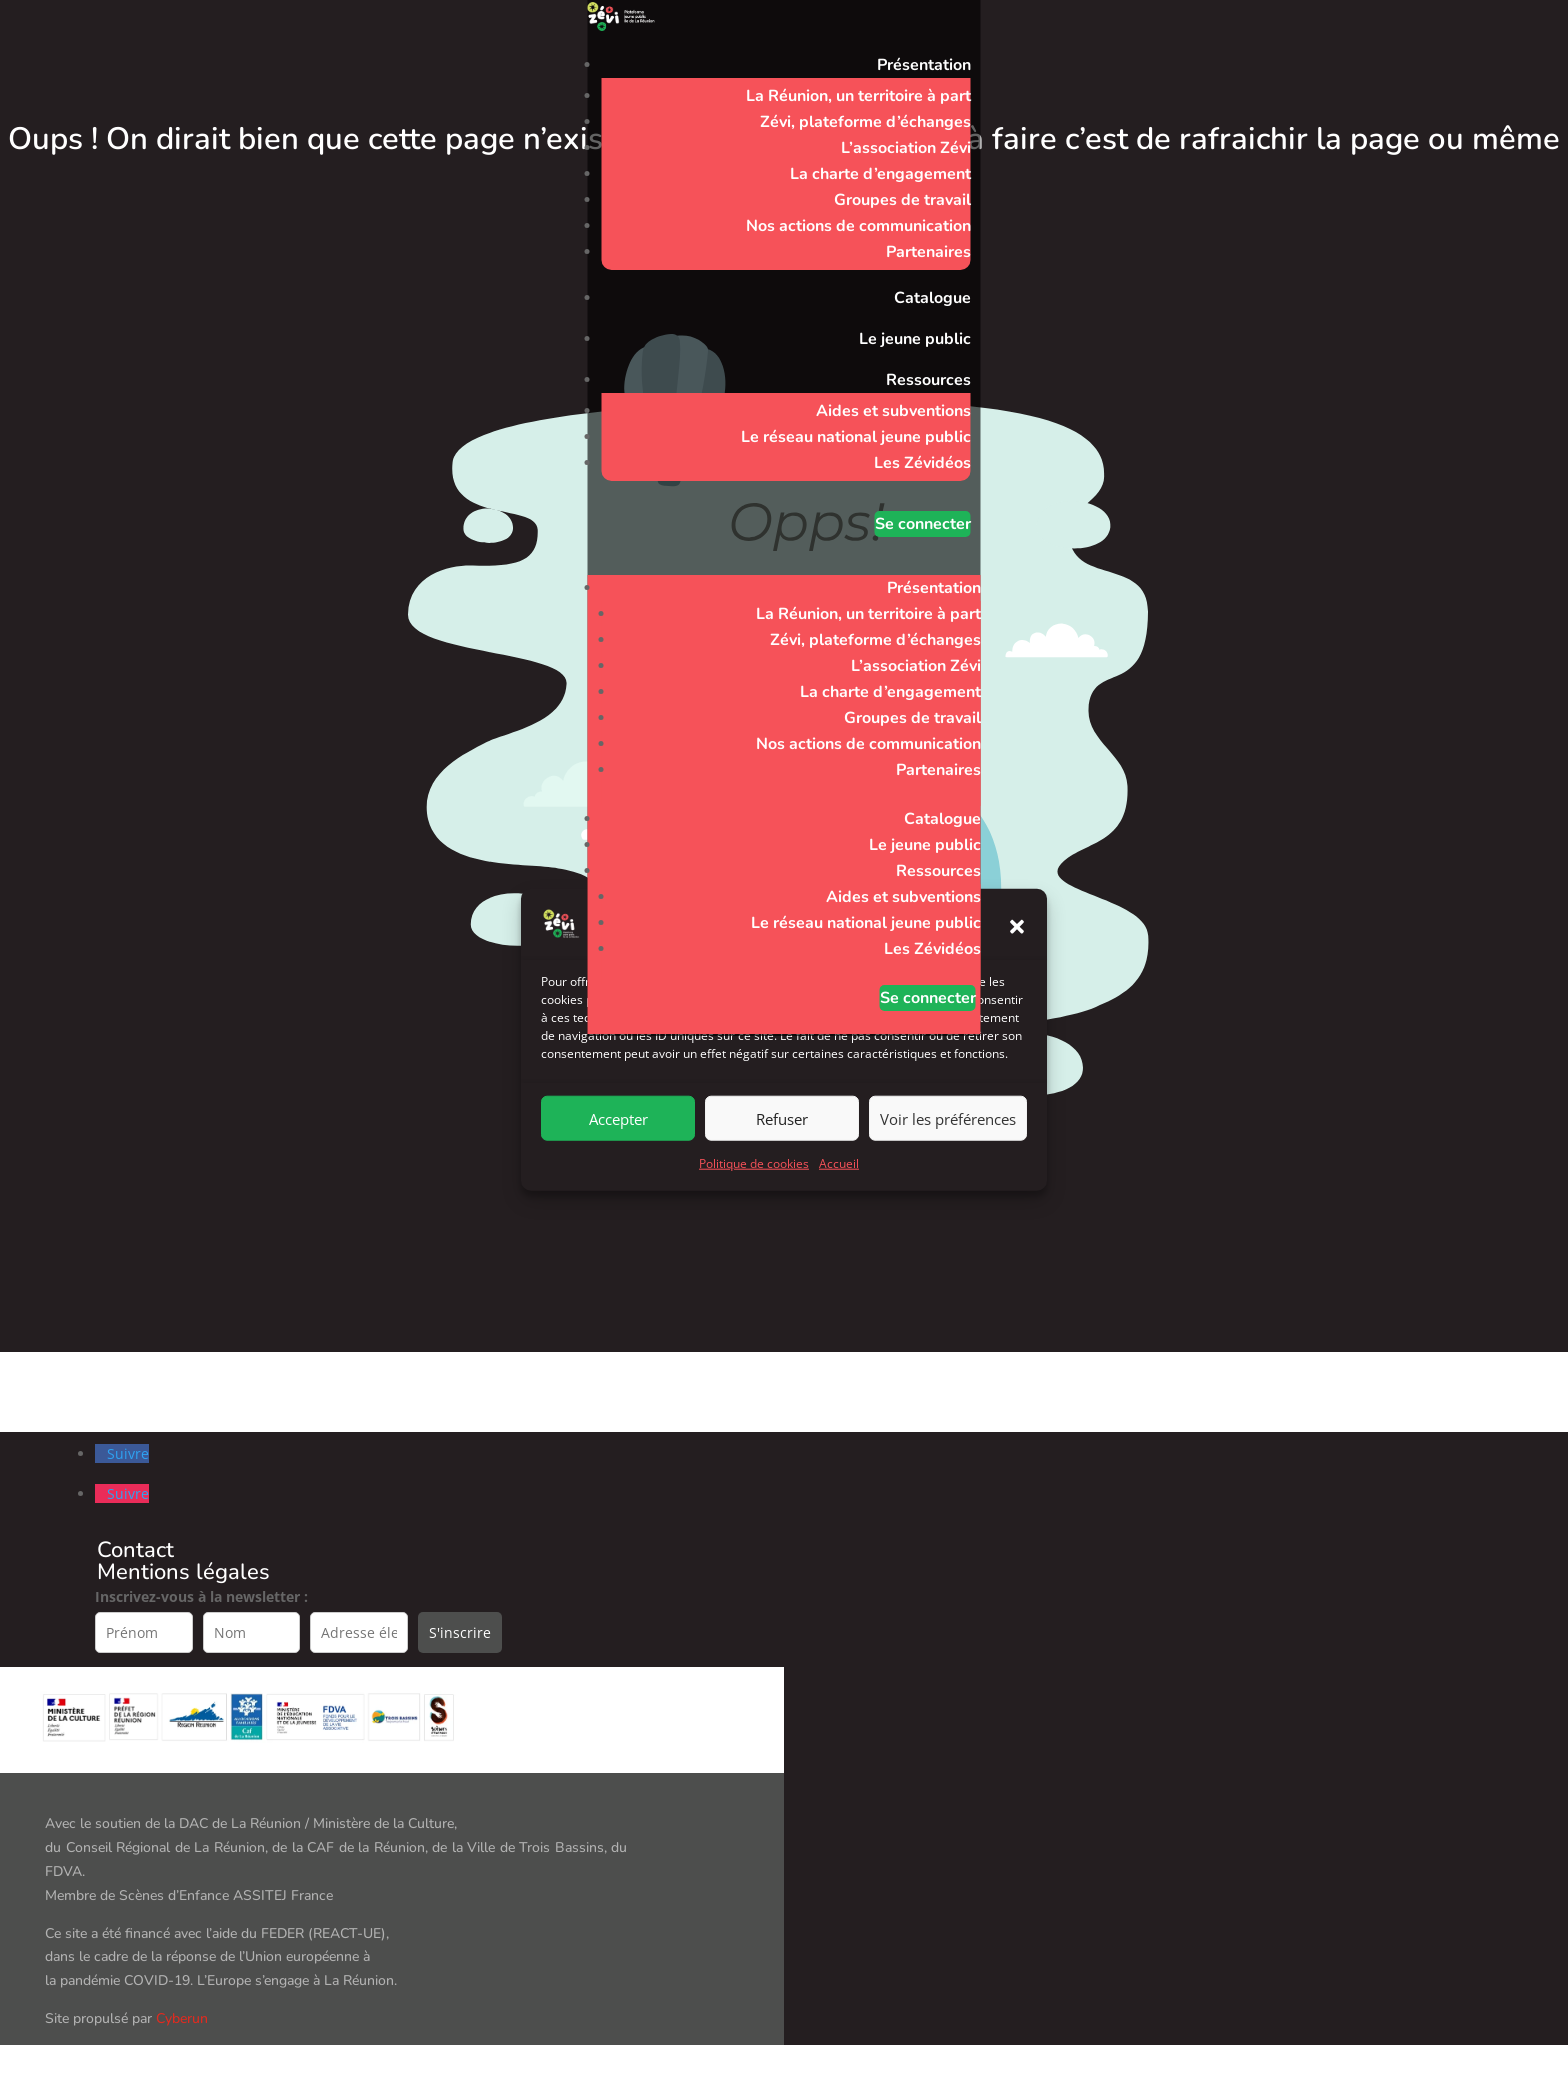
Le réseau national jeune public (856, 437)
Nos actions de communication (858, 226)
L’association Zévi (906, 148)
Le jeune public (915, 339)
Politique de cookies (754, 1183)
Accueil (839, 1183)
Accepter (618, 1138)
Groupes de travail (902, 200)
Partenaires (928, 252)
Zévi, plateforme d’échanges (865, 122)
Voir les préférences (948, 1138)
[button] (1017, 946)
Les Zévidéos (922, 463)
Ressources (928, 380)
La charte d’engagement (880, 174)
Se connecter (923, 524)
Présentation (924, 65)
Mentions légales (183, 1572)
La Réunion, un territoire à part (858, 96)
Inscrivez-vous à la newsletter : (201, 1596)
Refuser (782, 1138)
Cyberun (182, 2018)
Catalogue (932, 298)
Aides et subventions (893, 411)
